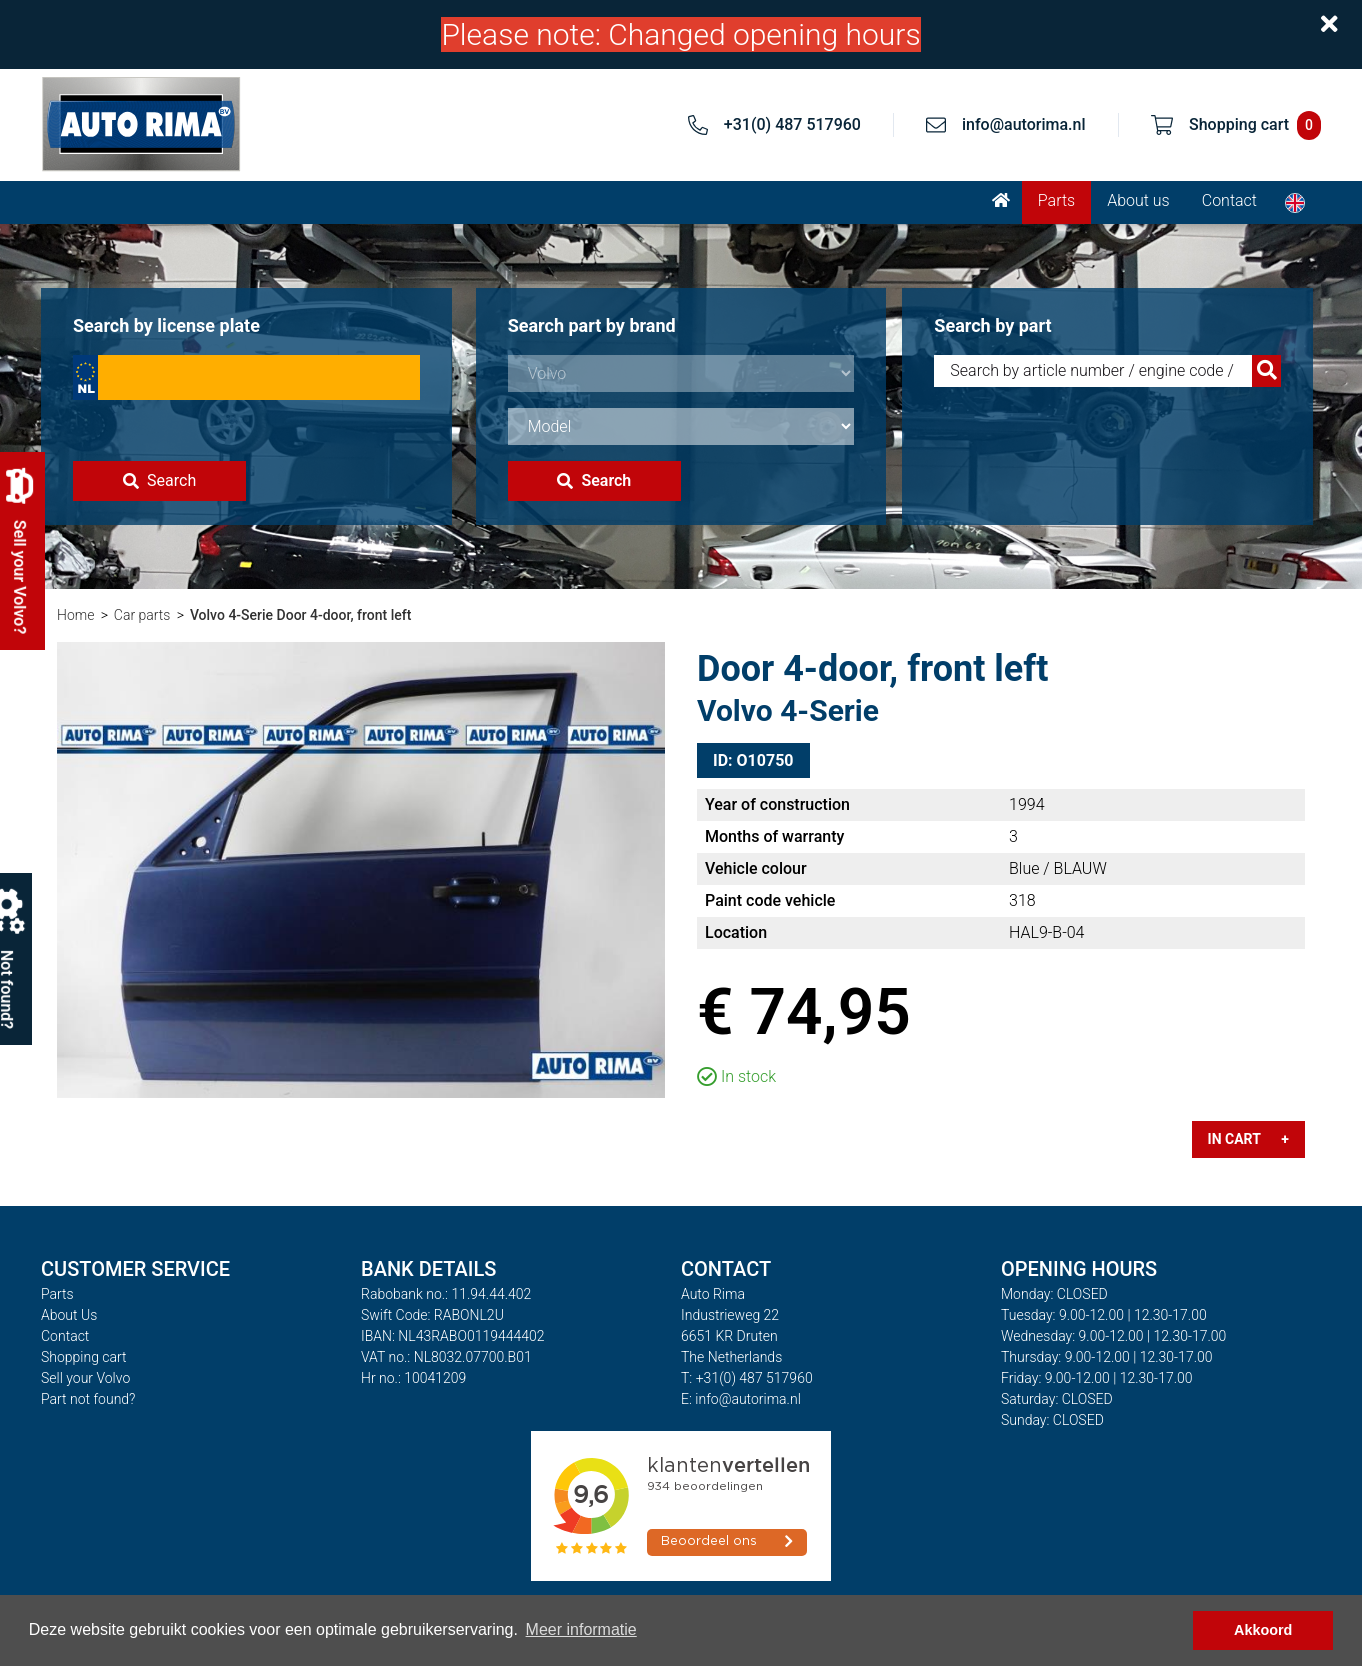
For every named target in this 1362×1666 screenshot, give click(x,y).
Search (159, 480)
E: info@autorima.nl (741, 1399)
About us (1138, 200)
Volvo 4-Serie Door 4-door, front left (301, 615)
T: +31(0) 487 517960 (747, 1378)
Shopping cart (84, 1357)
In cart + (1248, 1139)
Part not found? (88, 1399)
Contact (1229, 200)
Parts (1056, 200)
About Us (69, 1315)
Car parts (142, 615)
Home (75, 615)
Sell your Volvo (85, 1378)
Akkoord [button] (1263, 1630)
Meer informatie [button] (581, 1629)
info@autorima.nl (1024, 124)
